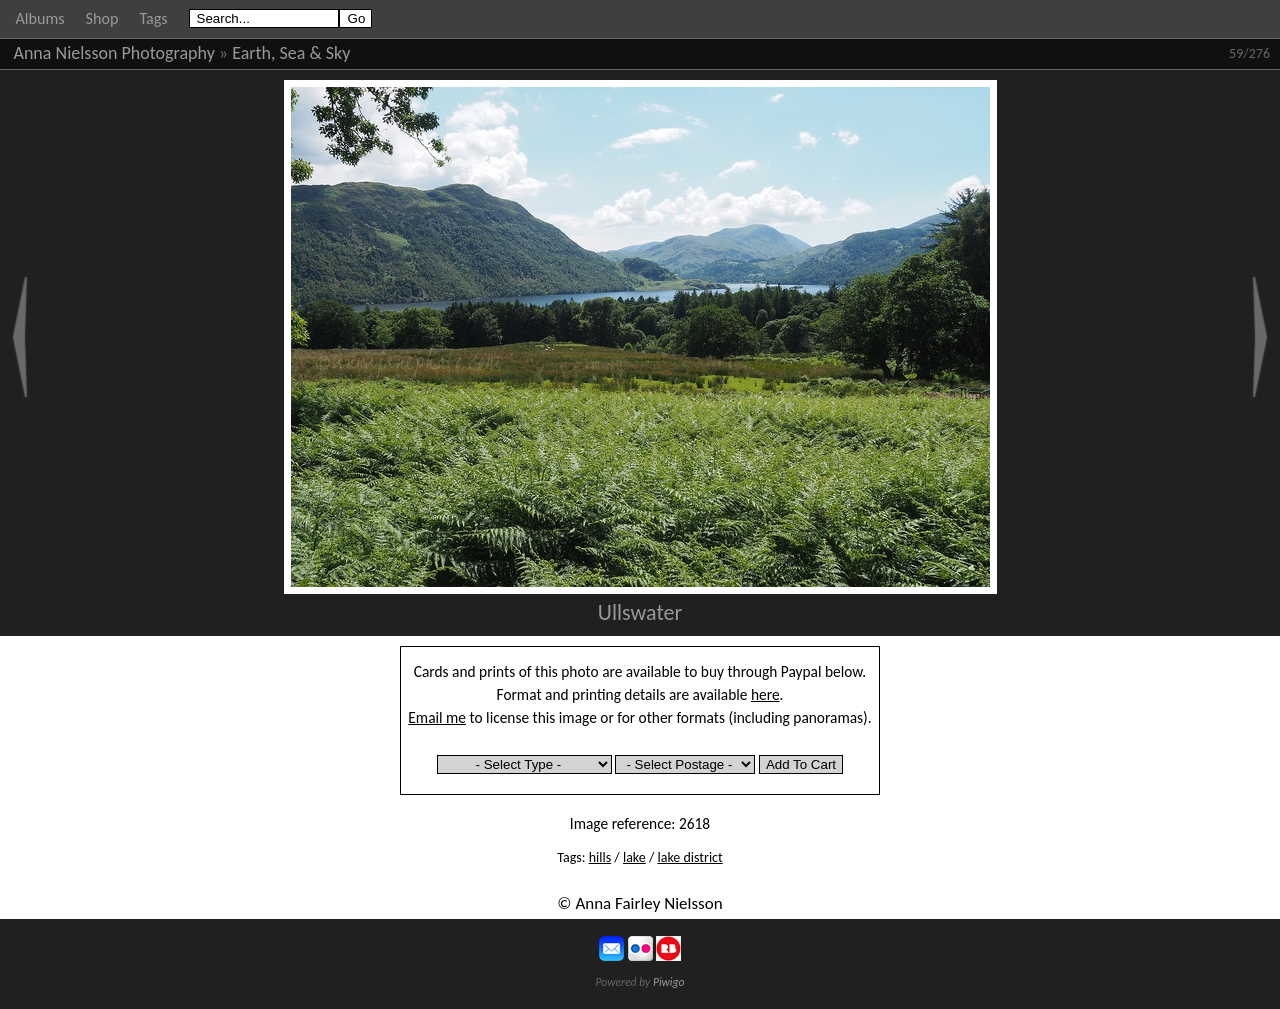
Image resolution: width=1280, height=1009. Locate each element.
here (765, 694)
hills (600, 857)
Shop (102, 18)
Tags (153, 18)
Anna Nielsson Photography (114, 53)
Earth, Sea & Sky (291, 53)
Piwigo (669, 982)
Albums (40, 18)
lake (634, 857)
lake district (689, 857)
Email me (437, 717)
